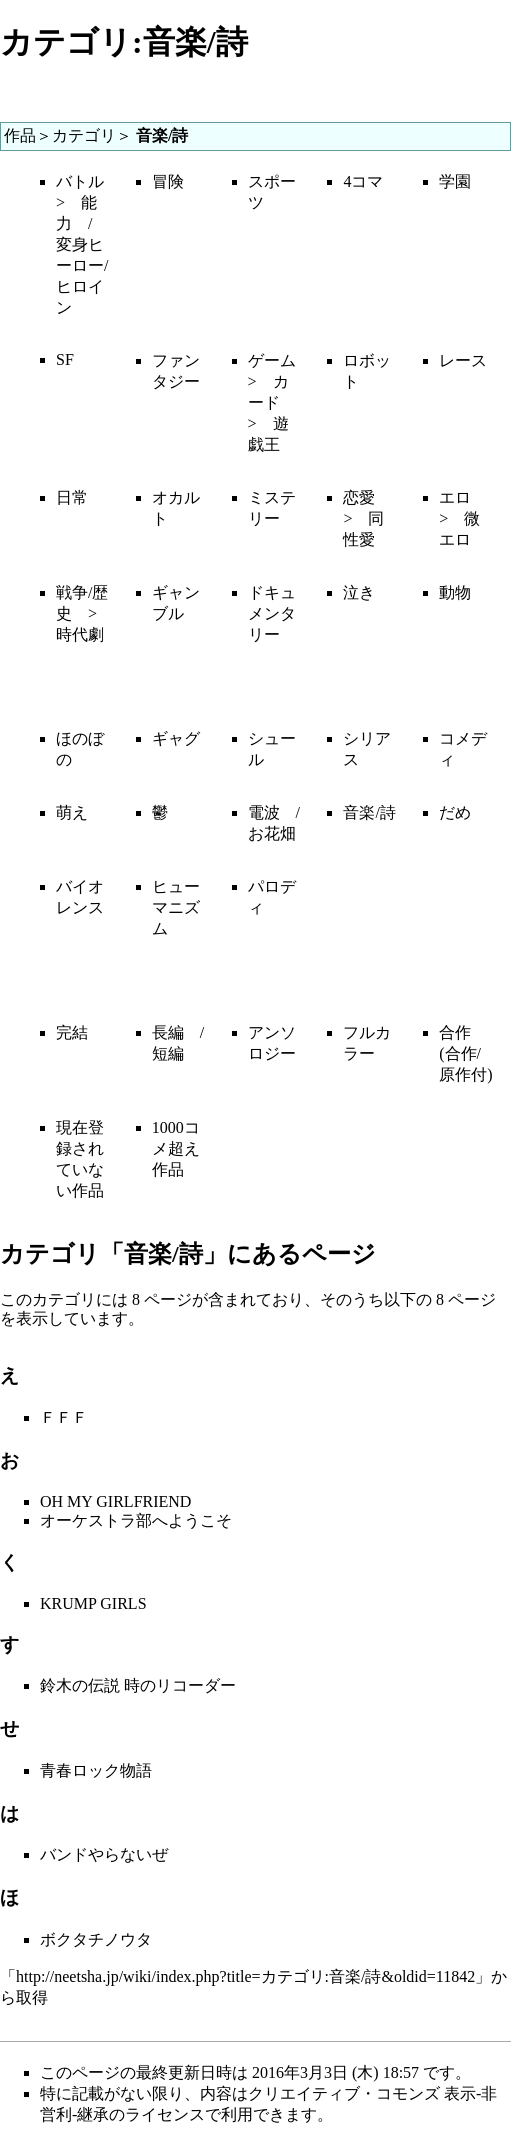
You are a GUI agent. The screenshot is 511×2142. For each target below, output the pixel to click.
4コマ (363, 181)
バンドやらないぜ (104, 1854)
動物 (455, 592)
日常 (72, 497)
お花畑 (272, 833)
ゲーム (272, 360)
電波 (264, 812)
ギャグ (176, 738)
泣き (359, 592)
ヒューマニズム (176, 907)
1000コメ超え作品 (176, 1148)
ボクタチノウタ (96, 1939)
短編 (168, 1053)
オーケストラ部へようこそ (136, 1520)
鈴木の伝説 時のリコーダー (138, 1685)
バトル (80, 181)
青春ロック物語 (96, 1770)
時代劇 (80, 634)
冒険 (168, 181)
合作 (455, 1032)
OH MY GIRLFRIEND (115, 1501)
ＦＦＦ (64, 1417)
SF (65, 359)
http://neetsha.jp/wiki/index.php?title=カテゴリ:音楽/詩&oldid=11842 (245, 1976)
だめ (455, 812)
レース (463, 360)
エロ (455, 497)
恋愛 (359, 497)
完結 (72, 1032)
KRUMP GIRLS (93, 1603)
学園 (455, 181)
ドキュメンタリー (272, 613)
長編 (168, 1032)
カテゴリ (84, 135)
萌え (72, 812)
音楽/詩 (369, 812)
